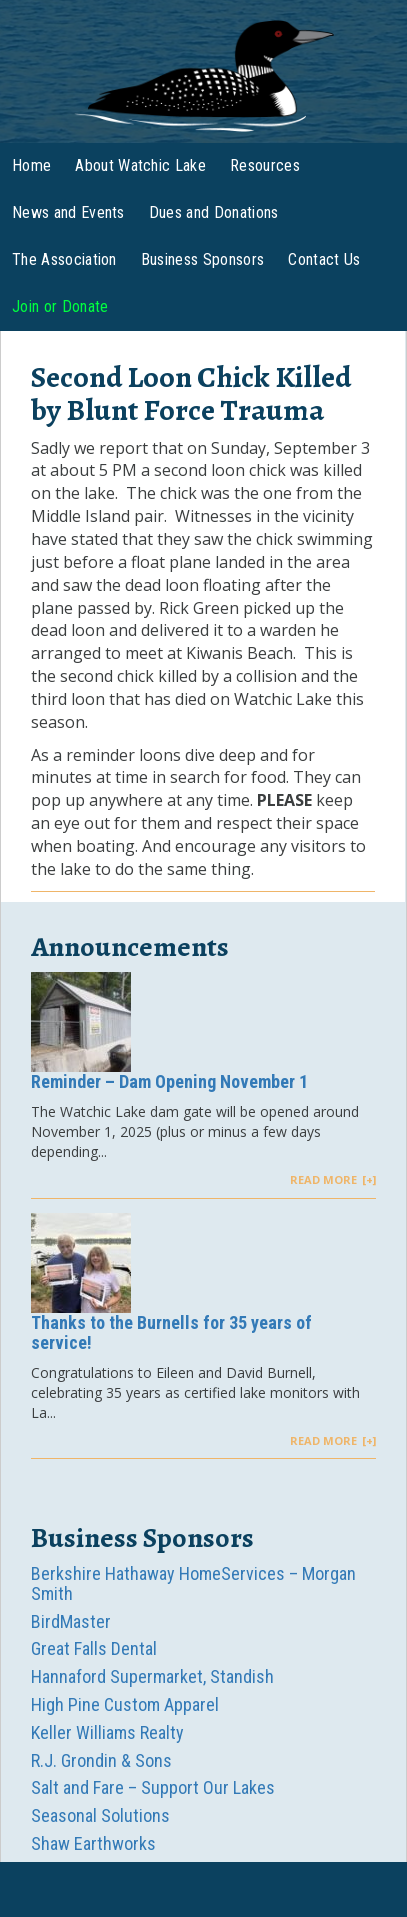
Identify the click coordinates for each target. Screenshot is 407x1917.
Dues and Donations (214, 212)
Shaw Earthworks (93, 1843)
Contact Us (324, 259)
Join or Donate (60, 306)
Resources (265, 165)
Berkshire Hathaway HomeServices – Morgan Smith (193, 1583)
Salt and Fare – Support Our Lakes (153, 1787)
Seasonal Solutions (100, 1815)
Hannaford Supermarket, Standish (152, 1676)
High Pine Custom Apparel (125, 1704)
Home (31, 165)
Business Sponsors (202, 259)
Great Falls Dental (94, 1648)
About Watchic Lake (140, 165)
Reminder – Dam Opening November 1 (169, 1081)
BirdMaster (71, 1621)
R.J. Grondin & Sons (101, 1760)
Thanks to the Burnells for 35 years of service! (171, 1332)
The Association (64, 259)
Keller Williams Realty (107, 1732)
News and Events (68, 212)
